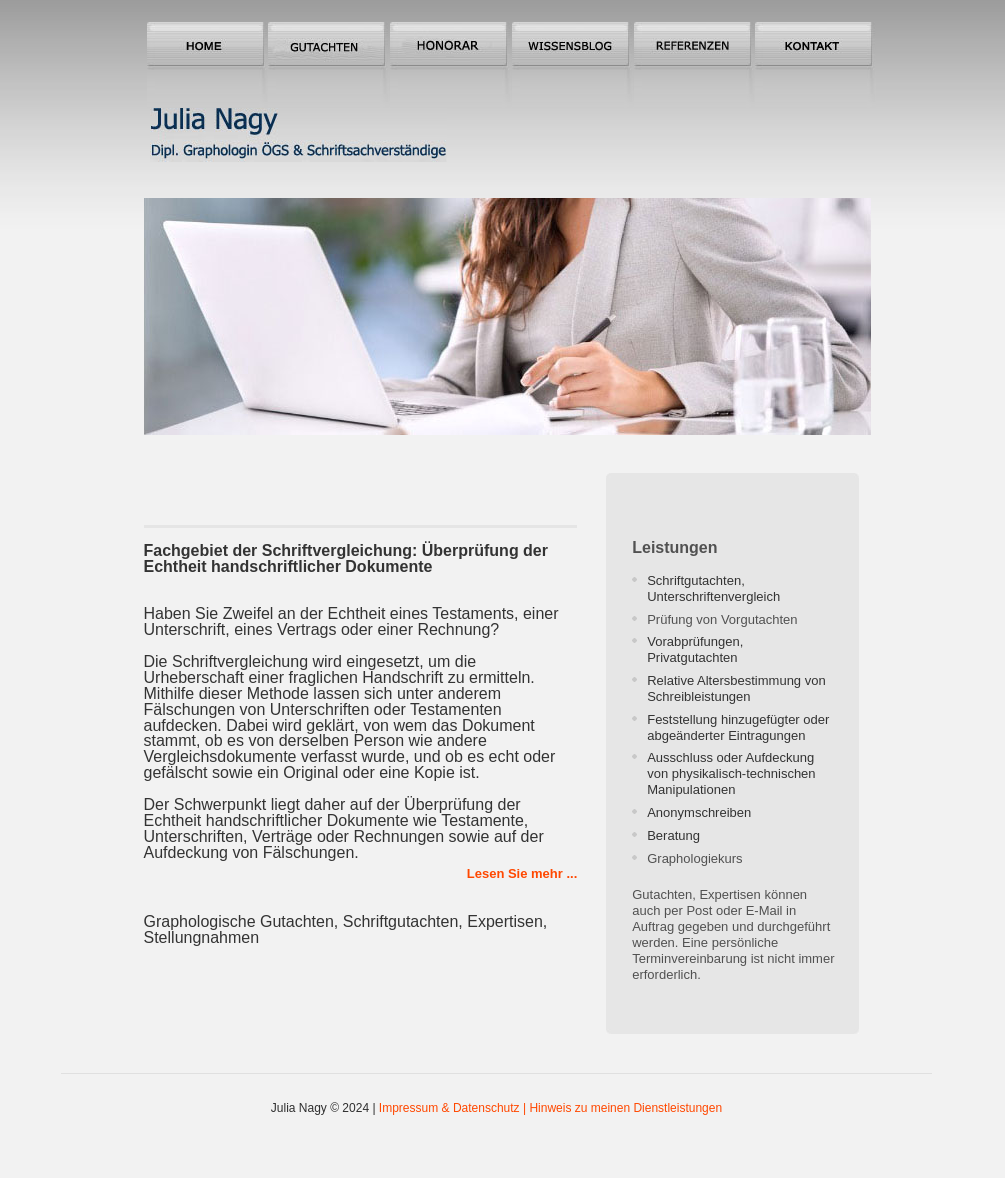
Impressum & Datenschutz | (454, 1108)
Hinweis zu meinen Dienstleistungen (625, 1108)
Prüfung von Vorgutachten (722, 619)
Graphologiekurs (694, 858)
